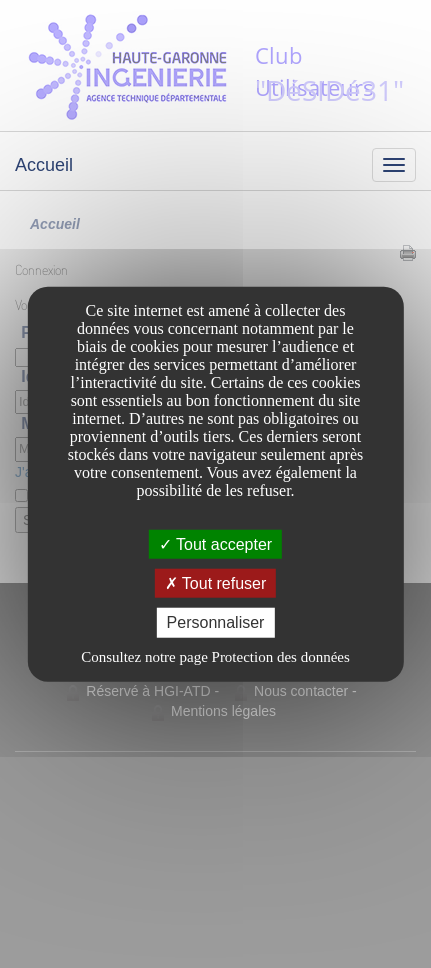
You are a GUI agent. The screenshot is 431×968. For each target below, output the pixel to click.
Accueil (44, 165)
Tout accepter (215, 544)
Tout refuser (216, 583)
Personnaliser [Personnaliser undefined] (216, 622)
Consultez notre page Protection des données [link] (215, 656)
